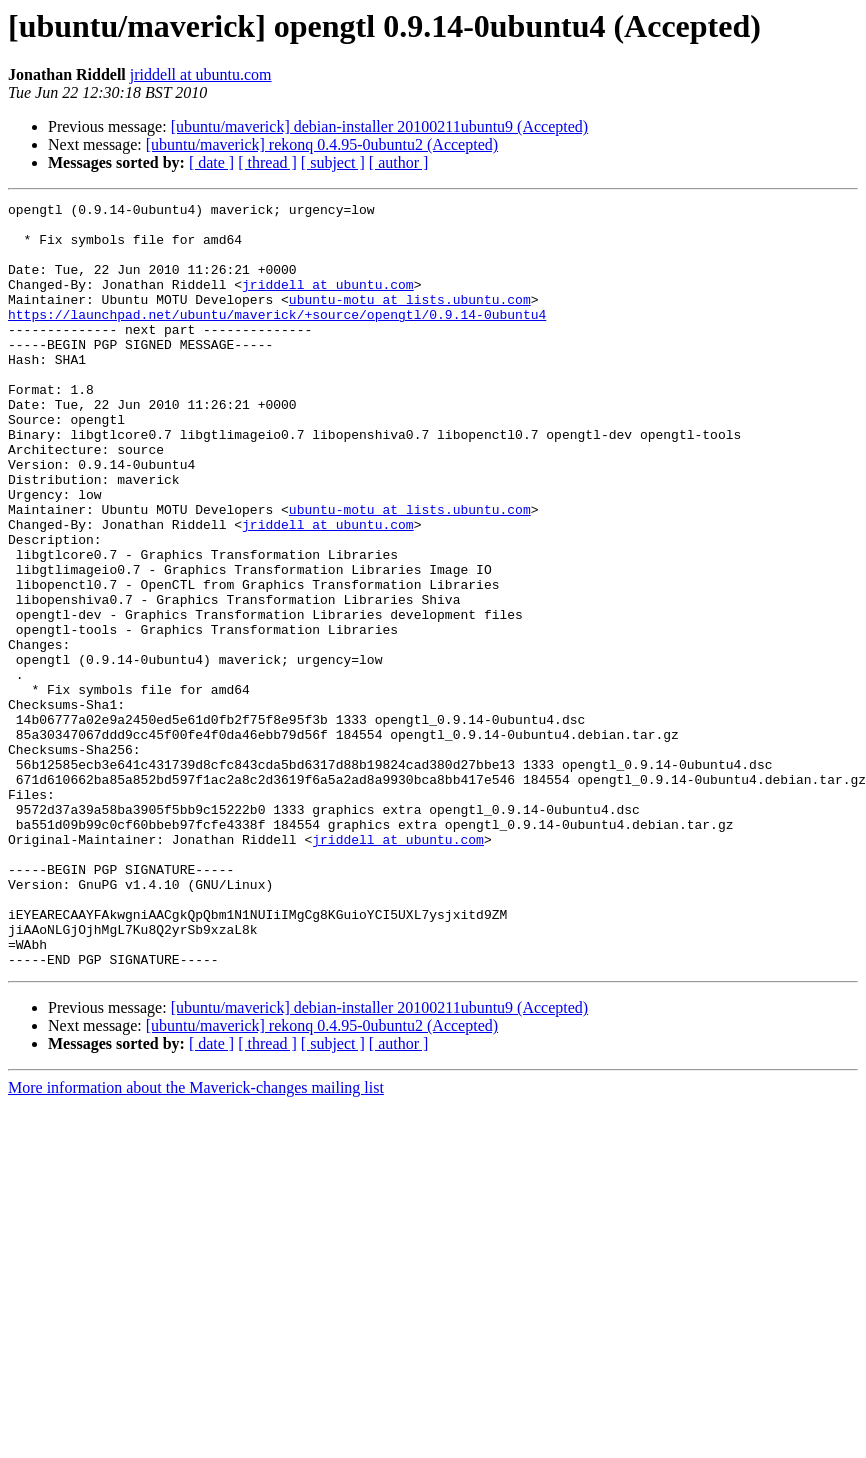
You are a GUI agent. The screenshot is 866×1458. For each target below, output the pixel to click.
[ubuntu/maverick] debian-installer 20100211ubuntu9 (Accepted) (380, 126)
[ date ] (211, 162)
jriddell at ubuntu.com (201, 74)
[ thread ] (267, 162)
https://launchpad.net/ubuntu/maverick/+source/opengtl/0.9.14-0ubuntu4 (277, 338)
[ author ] (399, 162)
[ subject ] (333, 162)
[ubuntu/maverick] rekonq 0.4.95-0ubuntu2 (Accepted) (322, 144)
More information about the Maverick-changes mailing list (196, 1240)
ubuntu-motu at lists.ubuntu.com (410, 320)
